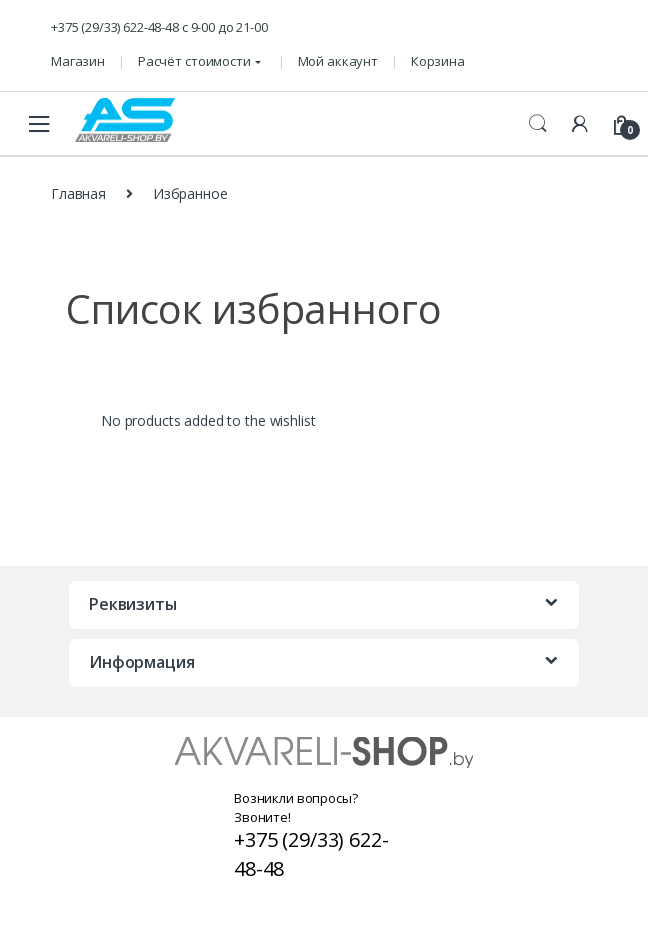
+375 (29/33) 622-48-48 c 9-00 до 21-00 (159, 27)
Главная (78, 193)
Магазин (78, 61)
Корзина (438, 61)
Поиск (538, 124)
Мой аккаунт (338, 61)
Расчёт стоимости (194, 61)
